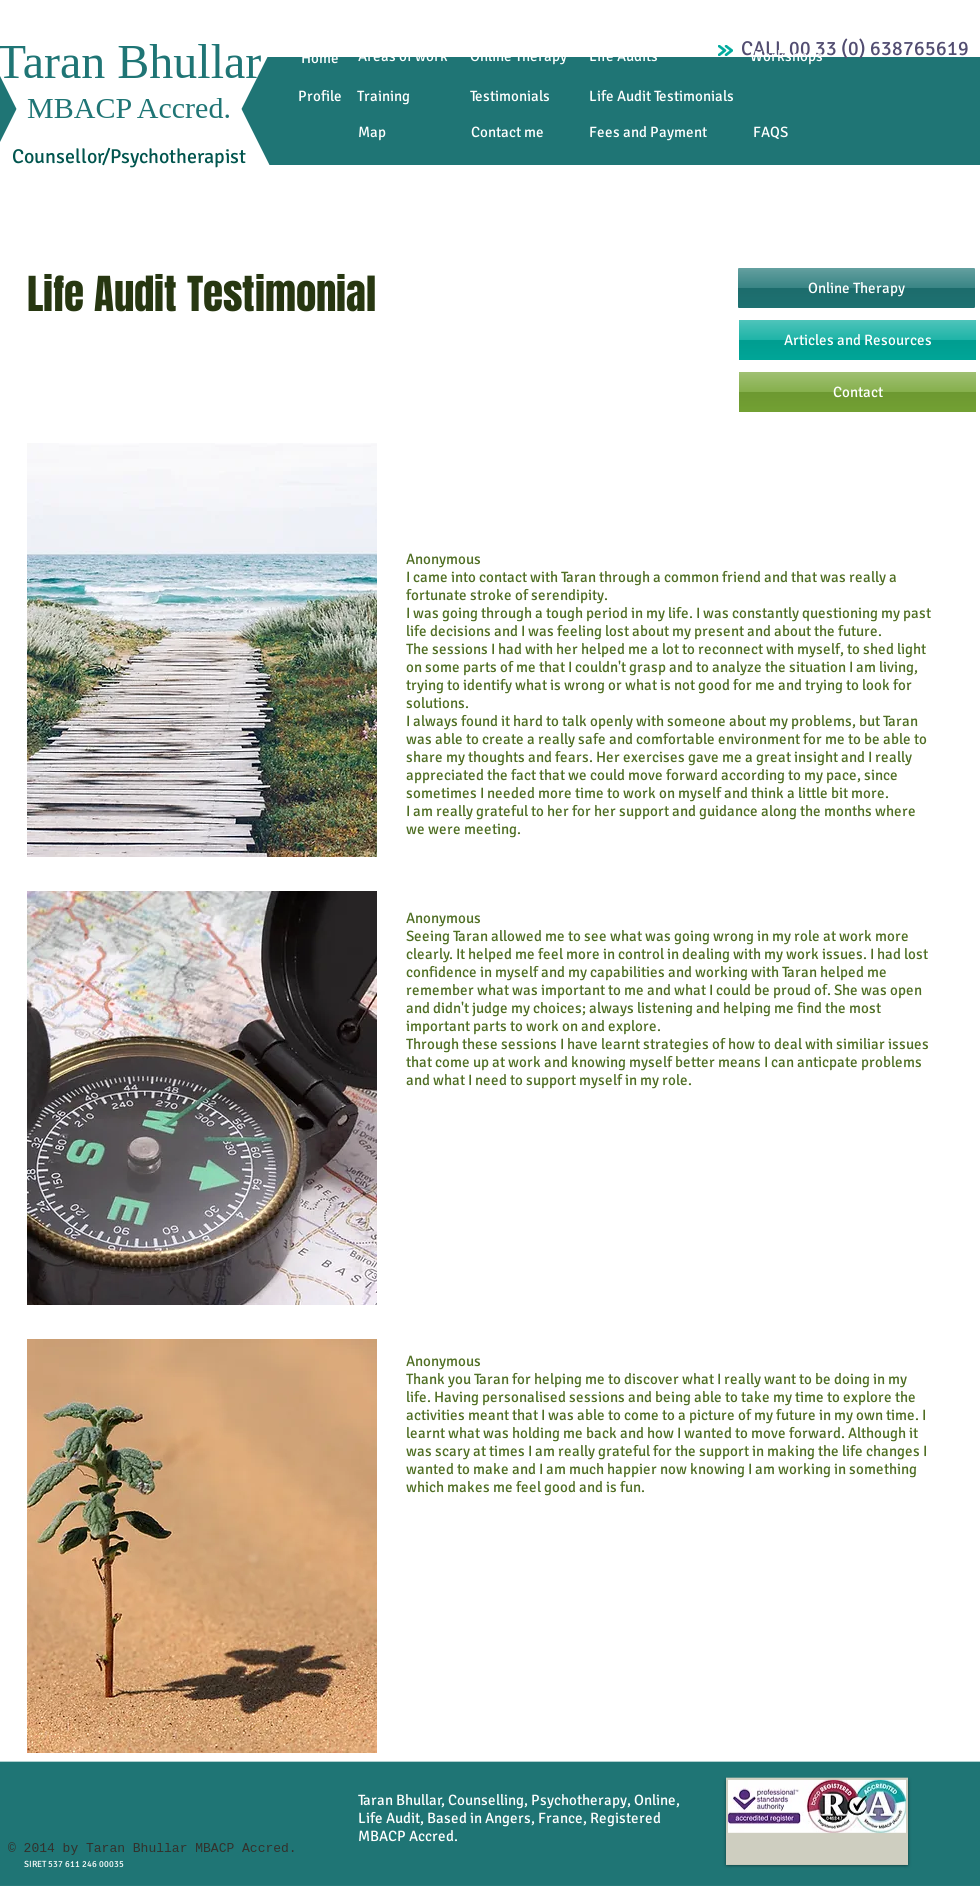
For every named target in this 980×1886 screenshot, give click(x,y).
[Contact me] (507, 132)
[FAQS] (770, 132)
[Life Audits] (623, 56)
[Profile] (320, 96)
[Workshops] (786, 56)
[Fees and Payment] (648, 132)
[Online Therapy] (518, 56)
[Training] (383, 96)
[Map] (372, 132)
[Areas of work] (403, 56)
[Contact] (857, 392)
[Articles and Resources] (857, 340)
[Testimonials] (510, 96)
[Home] (320, 58)
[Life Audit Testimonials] (661, 96)
